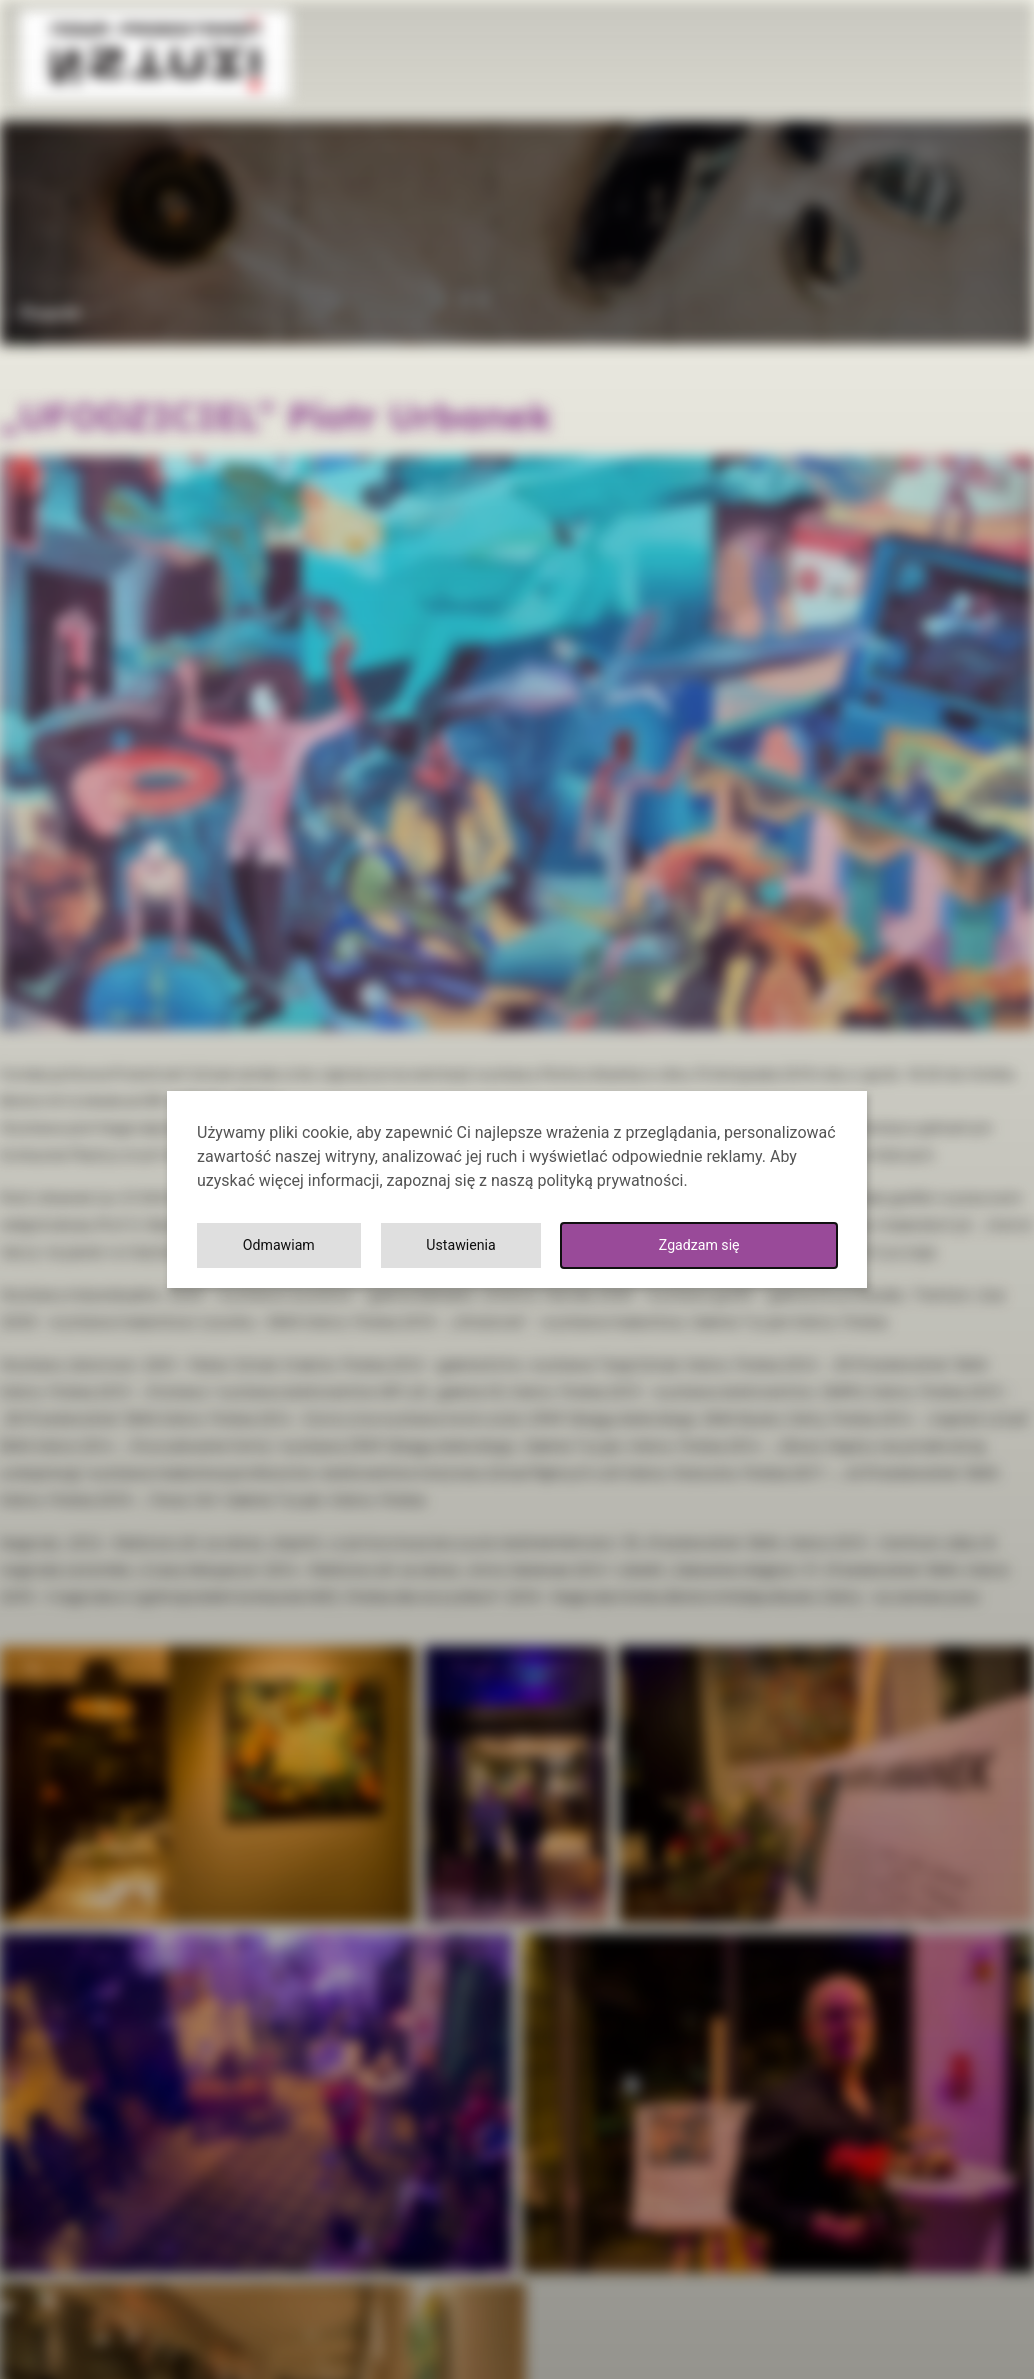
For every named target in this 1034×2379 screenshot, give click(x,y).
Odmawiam (753, 1245)
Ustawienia (568, 1245)
